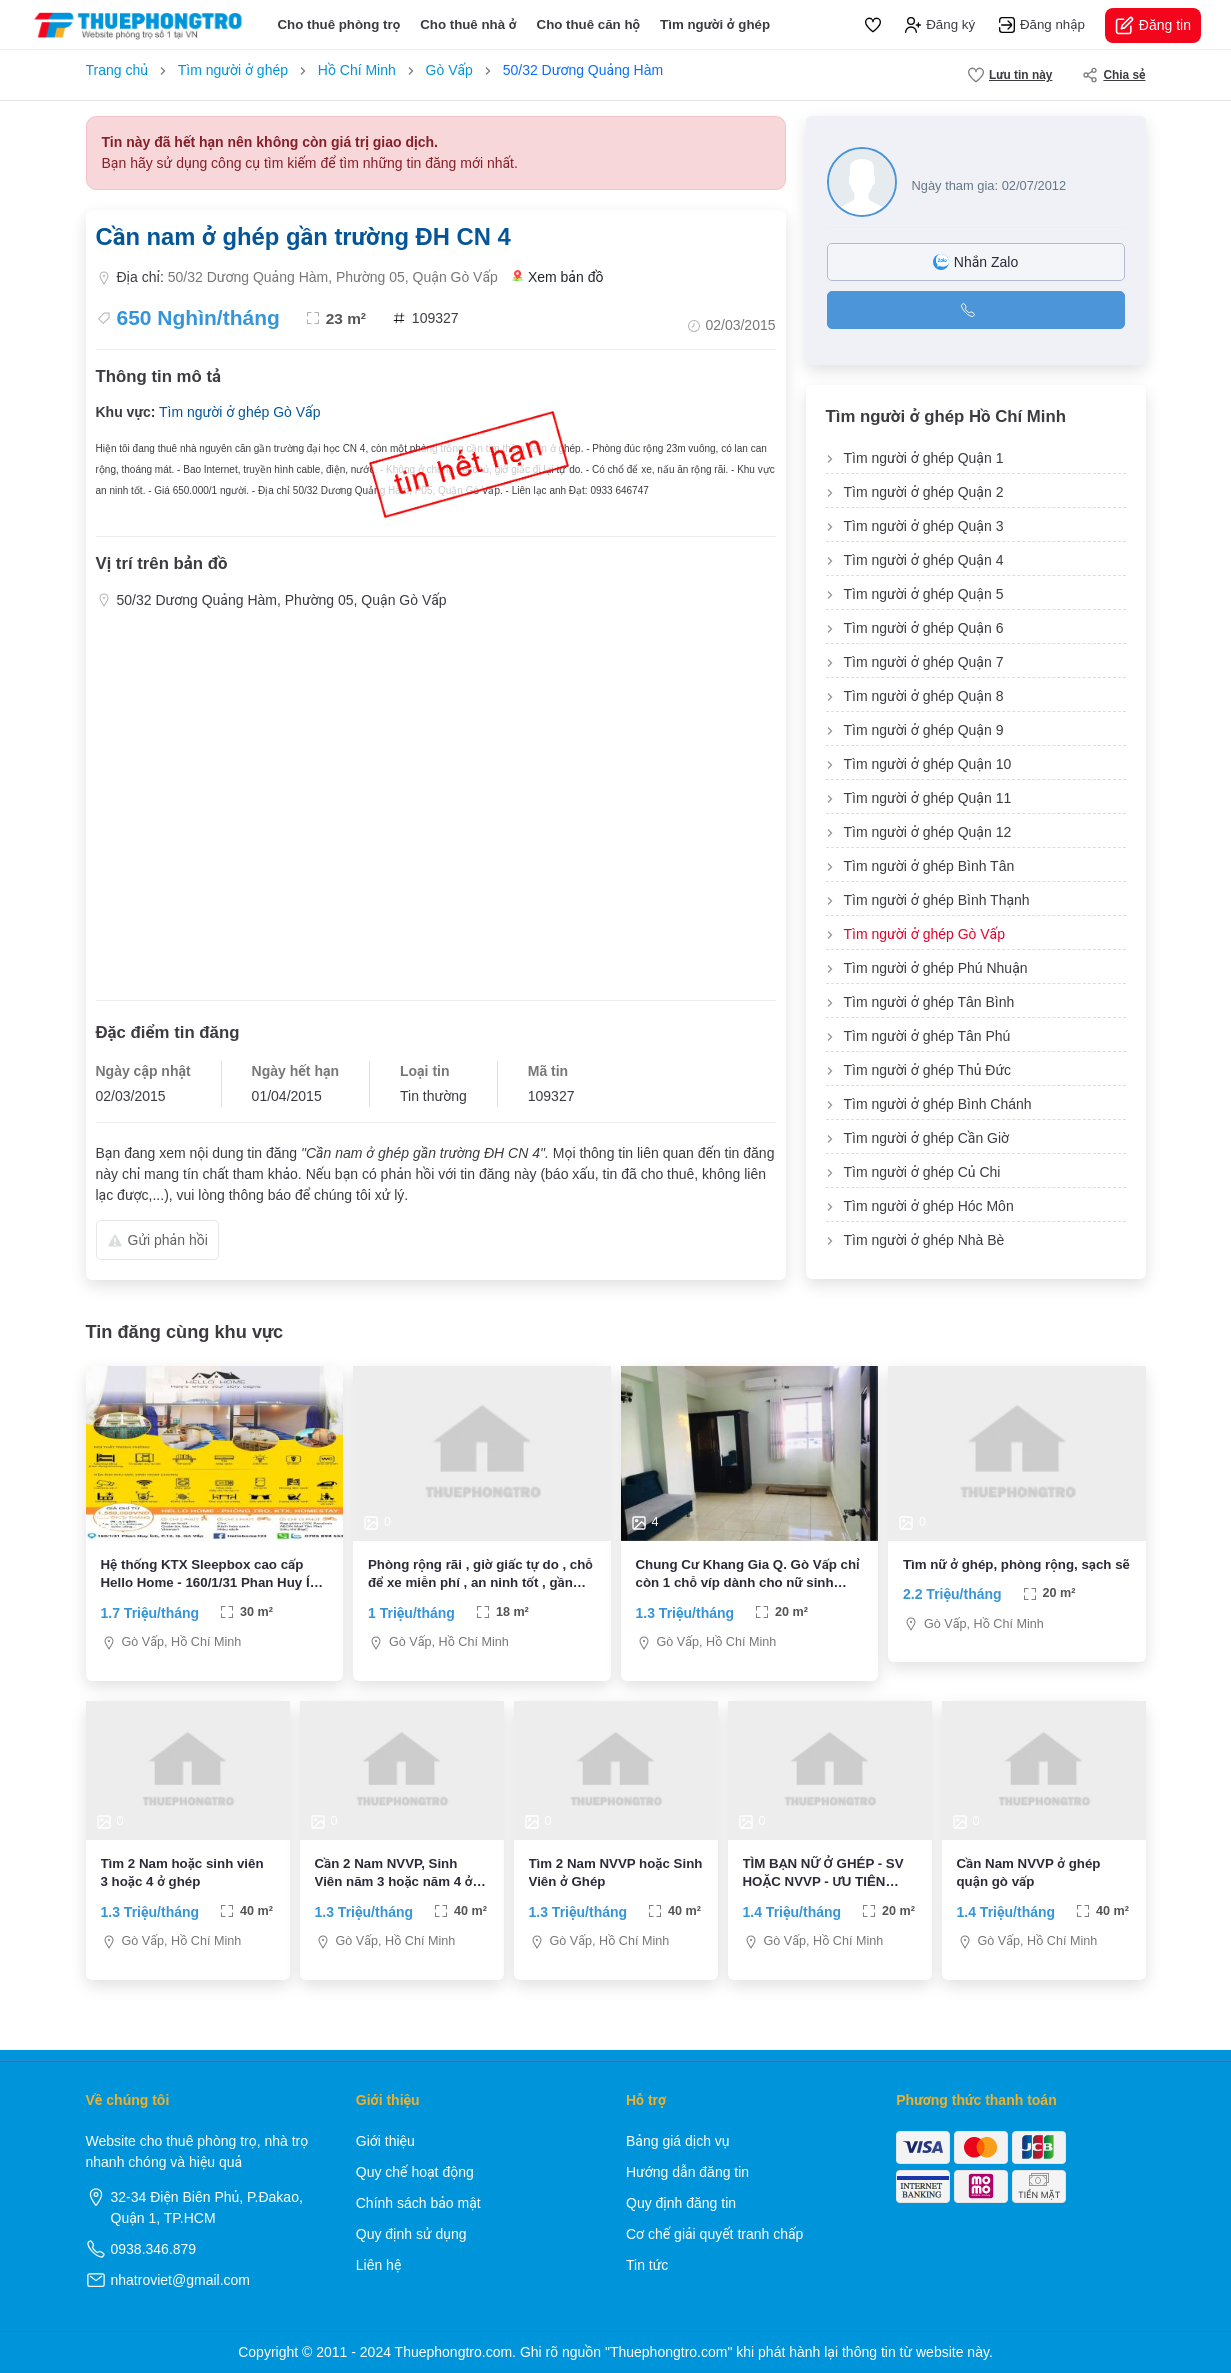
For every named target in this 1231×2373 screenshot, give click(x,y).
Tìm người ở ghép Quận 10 (928, 764)
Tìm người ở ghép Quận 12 (928, 832)
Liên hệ (379, 2265)
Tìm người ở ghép (715, 24)
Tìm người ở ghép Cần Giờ (927, 1138)
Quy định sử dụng (411, 2234)
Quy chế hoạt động (415, 2172)
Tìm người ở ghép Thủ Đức (928, 1070)
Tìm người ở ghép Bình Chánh (938, 1104)
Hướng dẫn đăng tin (687, 2172)
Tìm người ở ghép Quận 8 (924, 696)
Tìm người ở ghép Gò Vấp (239, 412)
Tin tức (647, 2265)
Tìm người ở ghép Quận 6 (924, 628)
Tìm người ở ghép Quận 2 (924, 492)
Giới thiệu (385, 2141)
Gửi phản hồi (157, 1240)
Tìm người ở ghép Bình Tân (929, 866)
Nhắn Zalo (975, 262)
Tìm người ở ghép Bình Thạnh (937, 900)
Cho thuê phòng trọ (338, 24)
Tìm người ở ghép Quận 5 (924, 594)
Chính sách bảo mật (418, 2203)
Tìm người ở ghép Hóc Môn (929, 1206)
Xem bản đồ (558, 277)
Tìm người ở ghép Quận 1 (924, 458)
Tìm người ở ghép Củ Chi (922, 1172)
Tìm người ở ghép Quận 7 (924, 662)
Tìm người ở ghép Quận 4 (924, 560)
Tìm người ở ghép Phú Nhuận (936, 968)
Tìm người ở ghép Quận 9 (924, 730)
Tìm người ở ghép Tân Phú (927, 1036)
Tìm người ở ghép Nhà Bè (924, 1240)
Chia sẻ (1113, 75)
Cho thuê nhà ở (468, 24)
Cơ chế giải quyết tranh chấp (714, 2234)
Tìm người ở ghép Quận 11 (928, 798)
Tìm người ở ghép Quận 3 (924, 526)
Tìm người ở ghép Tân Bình (929, 1002)
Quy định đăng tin (681, 2203)
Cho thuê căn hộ (589, 24)
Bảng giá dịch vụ (678, 2141)
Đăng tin (1153, 25)
